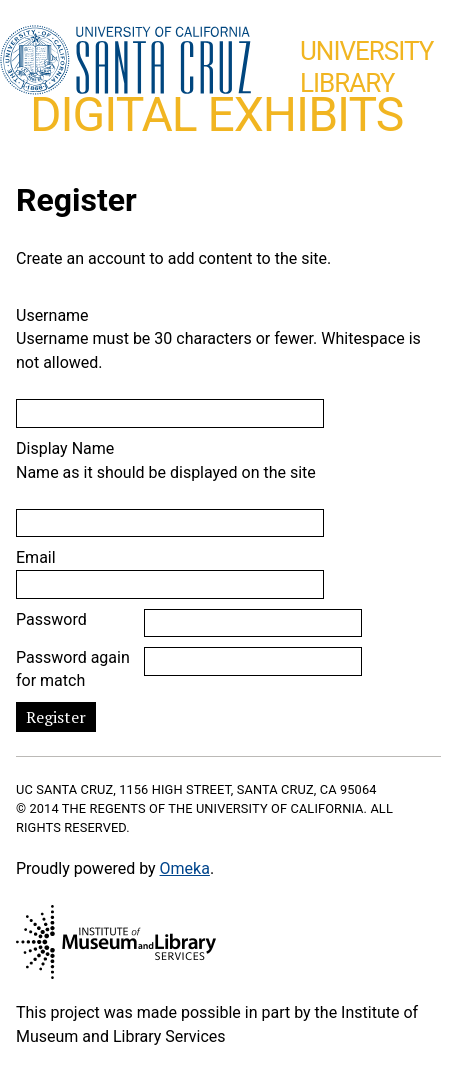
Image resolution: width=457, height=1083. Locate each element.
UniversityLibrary (366, 67)
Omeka (185, 868)
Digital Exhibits (216, 114)
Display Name (65, 448)
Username (52, 315)
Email (36, 557)
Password (51, 619)
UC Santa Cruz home (125, 61)
